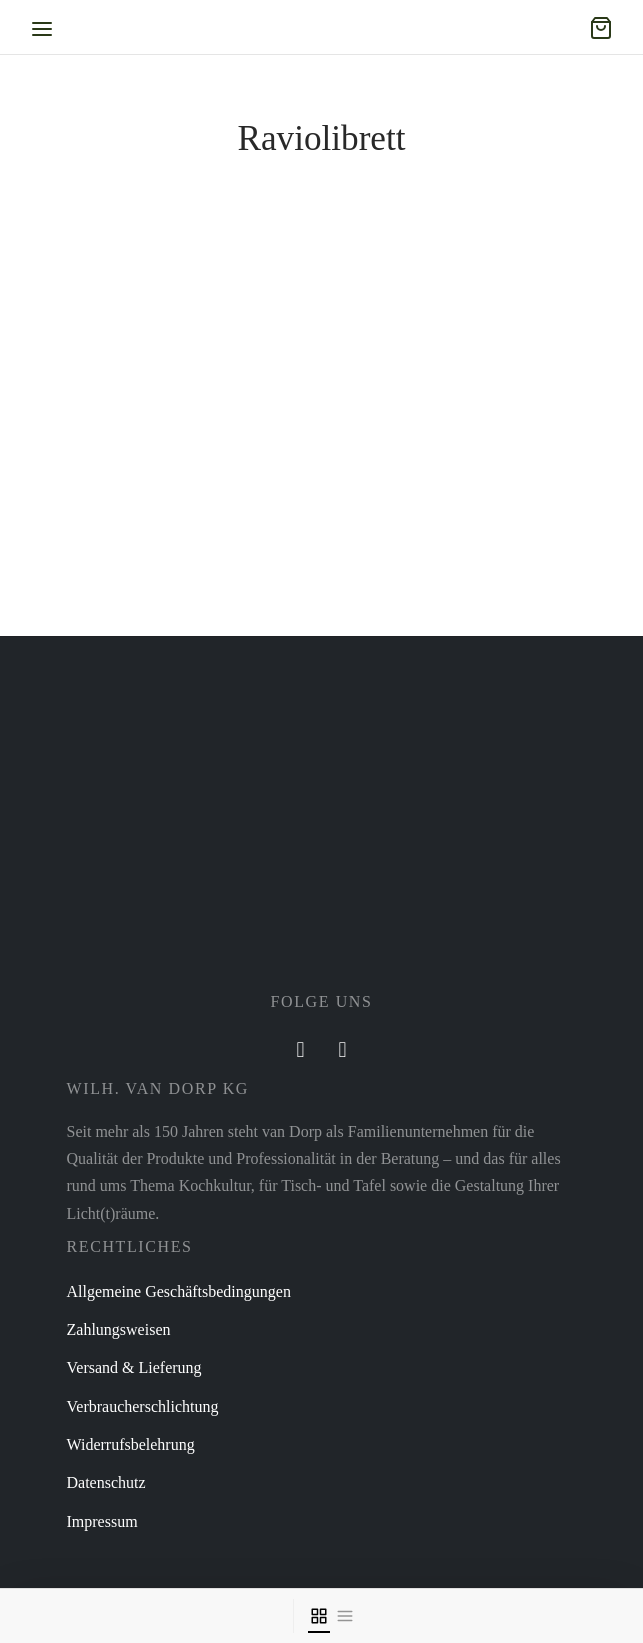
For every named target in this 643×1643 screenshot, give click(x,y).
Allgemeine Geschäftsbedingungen (179, 1291)
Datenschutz (106, 1482)
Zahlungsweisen (119, 1329)
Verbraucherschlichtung (143, 1406)
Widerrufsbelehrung (131, 1444)
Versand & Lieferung (134, 1367)
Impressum (102, 1521)
